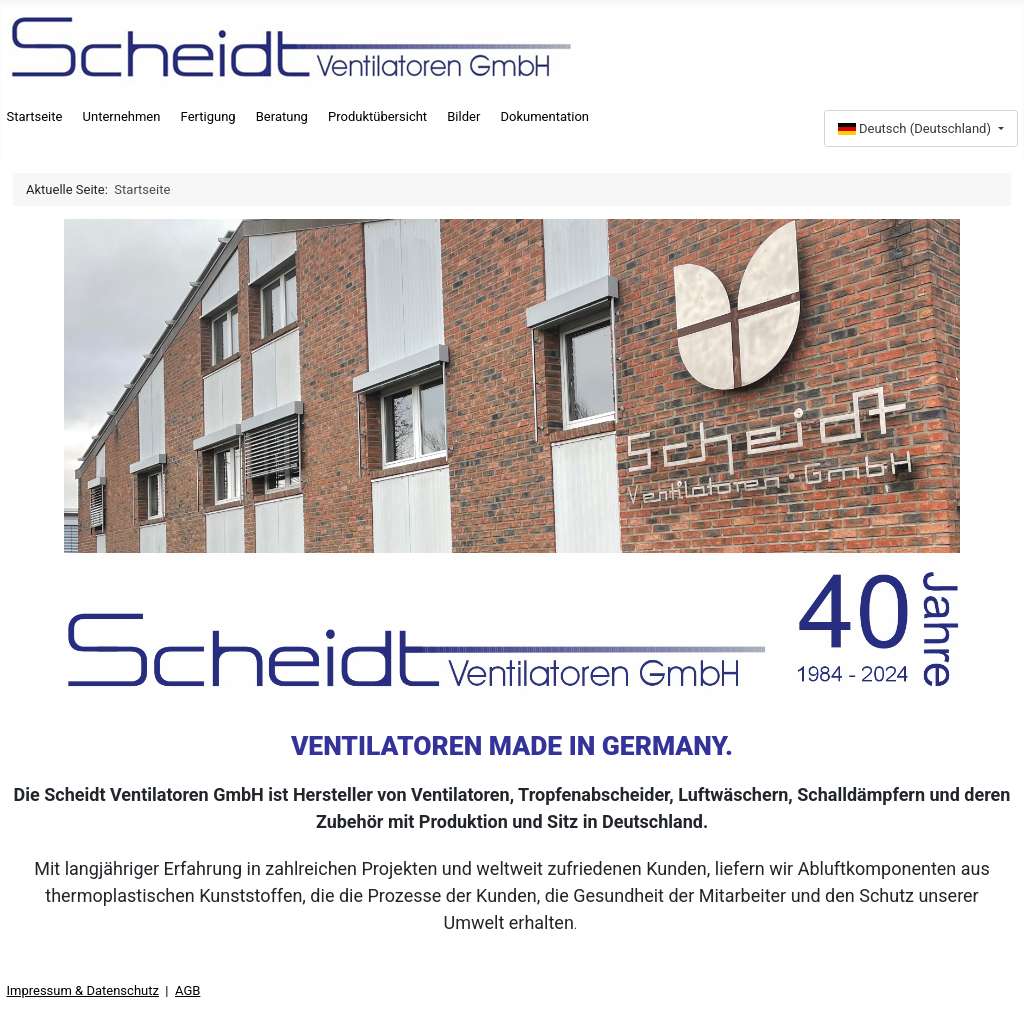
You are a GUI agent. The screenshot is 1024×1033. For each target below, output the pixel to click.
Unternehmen (122, 116)
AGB (187, 990)
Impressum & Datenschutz (83, 990)
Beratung (282, 116)
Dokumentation (544, 116)
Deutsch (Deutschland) (916, 128)
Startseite (35, 116)
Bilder (463, 116)
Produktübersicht (377, 116)
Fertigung (208, 116)
